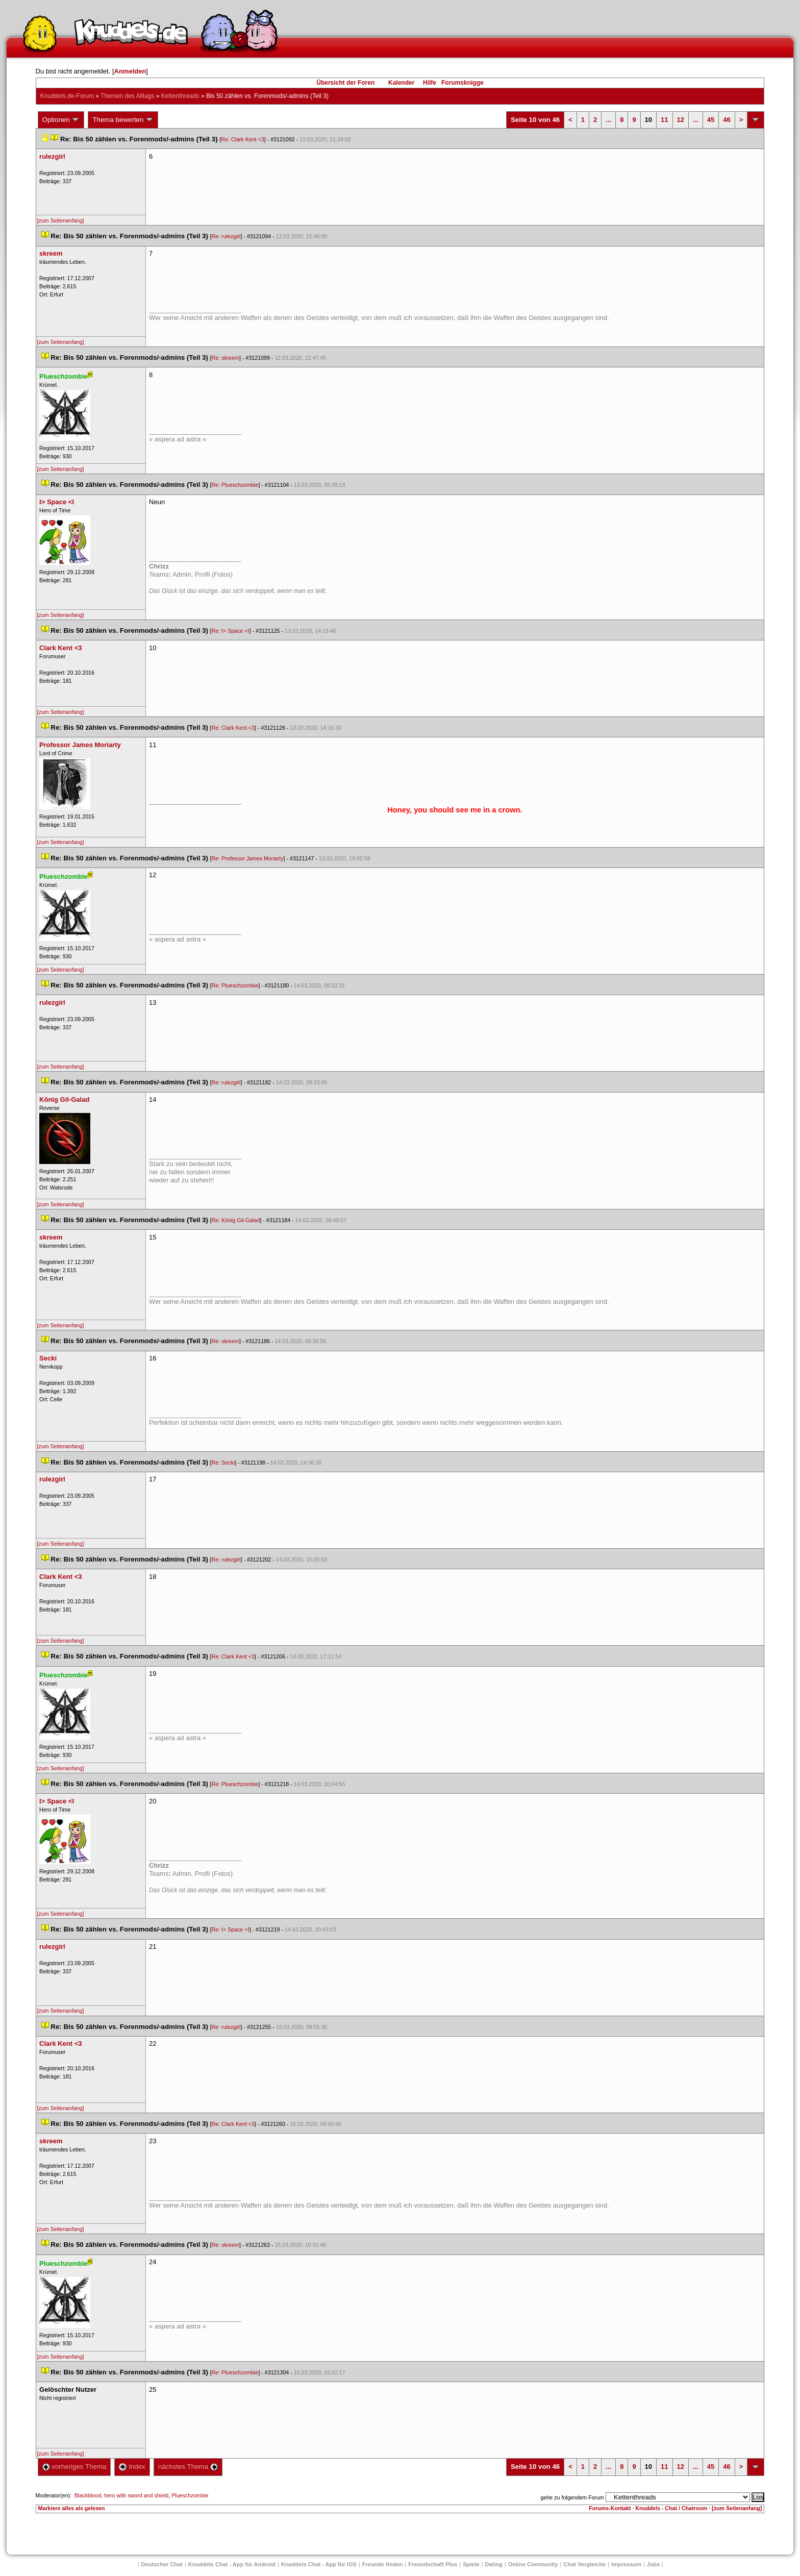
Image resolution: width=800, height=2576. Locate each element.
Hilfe (429, 82)
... (608, 119)
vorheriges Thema (74, 2466)
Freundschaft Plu (432, 2564)
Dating (494, 2564)
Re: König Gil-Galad (236, 1220)
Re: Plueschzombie (235, 485)
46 (726, 119)
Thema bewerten (123, 120)
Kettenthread (180, 96)
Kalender (401, 82)
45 (710, 119)
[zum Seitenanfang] (60, 220)
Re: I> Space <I (230, 631)
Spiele (471, 2564)
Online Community (533, 2564)
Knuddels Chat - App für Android (232, 2564)
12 (680, 119)
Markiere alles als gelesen (71, 2508)
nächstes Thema (188, 2466)
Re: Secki (223, 1462)
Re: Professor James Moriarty (248, 858)
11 (664, 119)
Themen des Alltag (127, 96)
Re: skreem (225, 358)
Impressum (626, 2564)
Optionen (61, 120)
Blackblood (87, 2495)
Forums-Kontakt (610, 2508)
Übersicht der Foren (345, 82)
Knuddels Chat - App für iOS (319, 2564)
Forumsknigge (462, 82)
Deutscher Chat (162, 2564)
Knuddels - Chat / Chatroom (671, 2508)
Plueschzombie (189, 2495)
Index (132, 2466)
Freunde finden (382, 2564)
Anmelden (130, 71)
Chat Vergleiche (585, 2564)
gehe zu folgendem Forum (572, 2497)
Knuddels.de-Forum (67, 96)
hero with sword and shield (136, 2495)
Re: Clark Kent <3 (242, 139)
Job (653, 2564)
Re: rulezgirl (226, 236)
